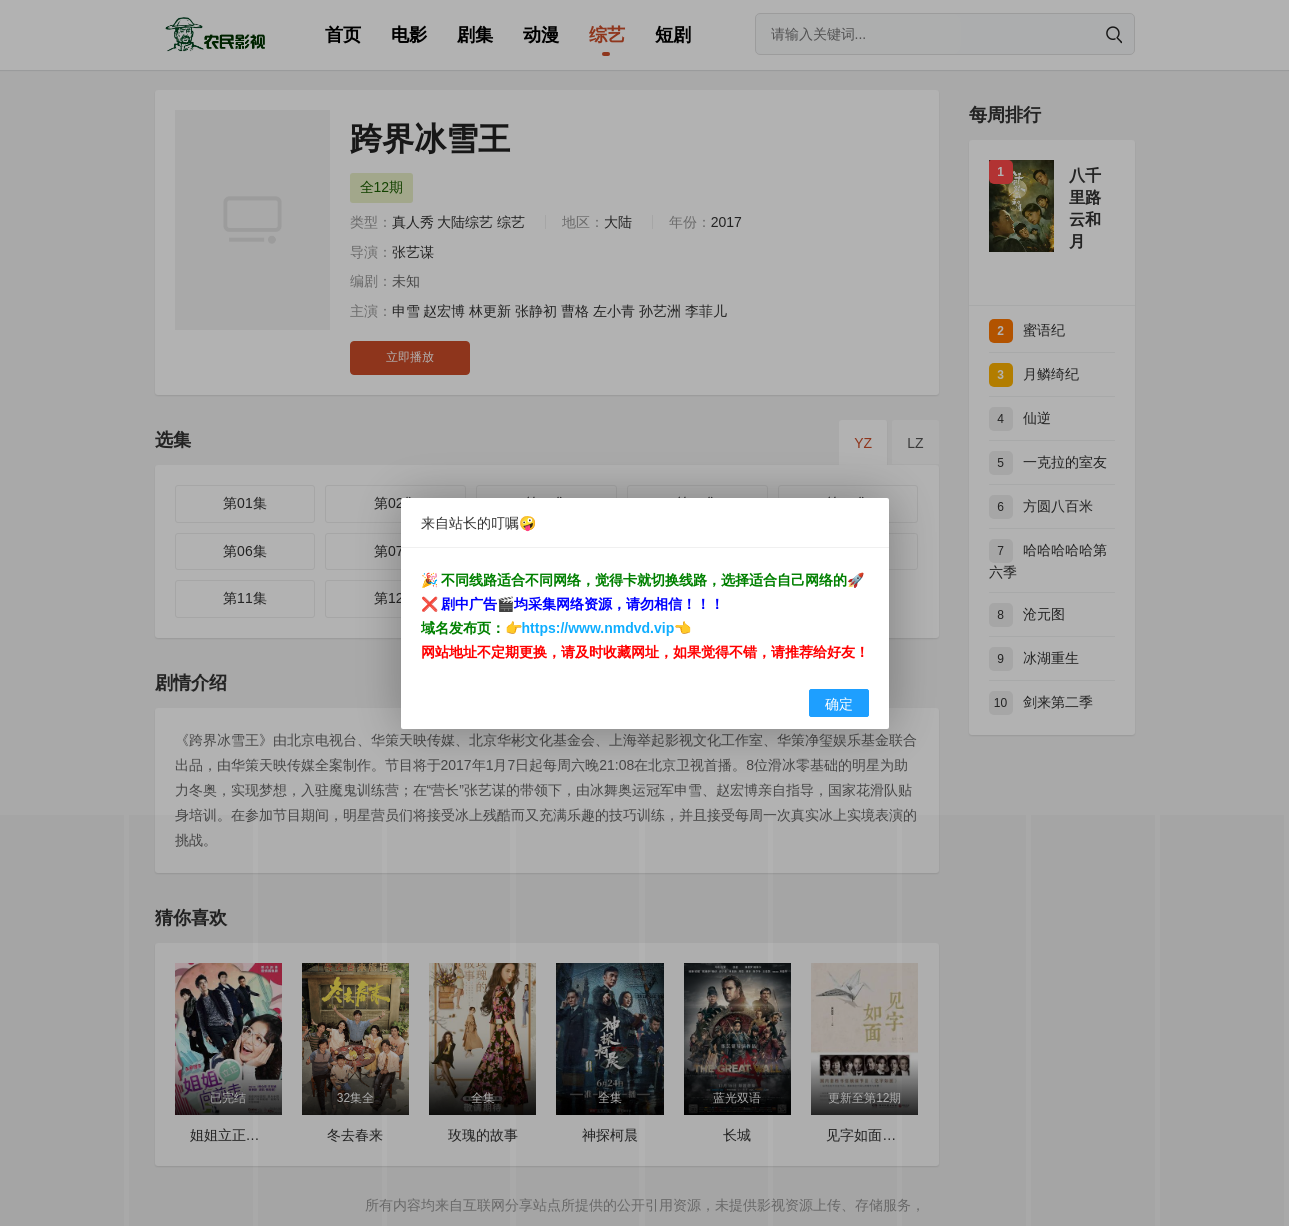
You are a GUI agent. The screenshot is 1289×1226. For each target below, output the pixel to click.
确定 (839, 704)
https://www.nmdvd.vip (598, 628)
